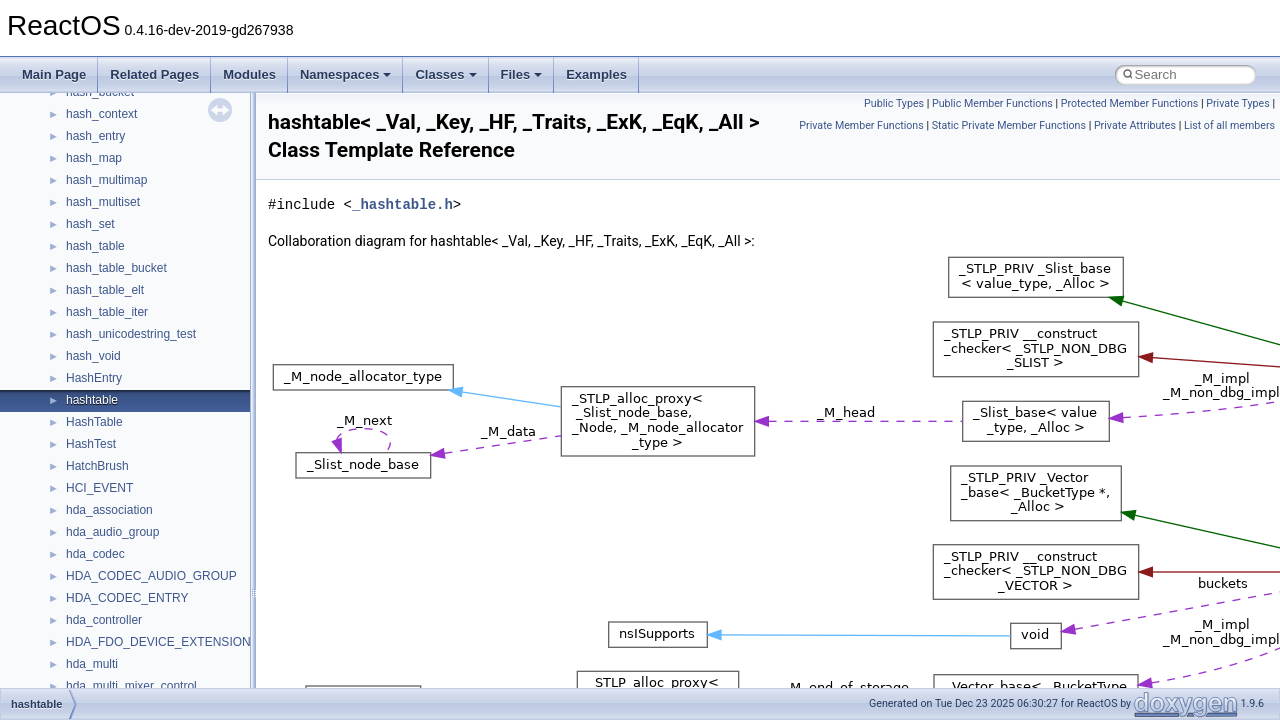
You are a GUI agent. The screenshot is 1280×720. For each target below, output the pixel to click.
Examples (596, 74)
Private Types (1238, 103)
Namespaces (346, 74)
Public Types (894, 103)
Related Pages (154, 74)
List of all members (1229, 125)
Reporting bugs (74, 177)
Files (522, 74)
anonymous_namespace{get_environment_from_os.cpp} (216, 639)
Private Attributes (1135, 125)
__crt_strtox (97, 485)
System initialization (86, 221)
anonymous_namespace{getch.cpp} (161, 661)
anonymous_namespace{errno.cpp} (160, 617)
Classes (445, 74)
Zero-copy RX (71, 199)
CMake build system (88, 111)
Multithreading (71, 243)
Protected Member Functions (1130, 103)
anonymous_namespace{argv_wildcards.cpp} (186, 551)
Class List (76, 419)
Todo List (58, 309)
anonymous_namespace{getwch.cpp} (165, 683)
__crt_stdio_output (115, 463)
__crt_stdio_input (111, 441)
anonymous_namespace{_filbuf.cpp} (162, 529)
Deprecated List (76, 331)
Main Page (54, 74)
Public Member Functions (992, 103)
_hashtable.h (402, 204)
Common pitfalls (77, 133)
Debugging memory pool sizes (114, 155)
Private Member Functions (861, 125)
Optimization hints (81, 265)
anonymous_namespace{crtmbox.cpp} (168, 595)
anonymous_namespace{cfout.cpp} (159, 573)
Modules (249, 74)
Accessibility (98, 507)
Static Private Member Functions (1009, 125)
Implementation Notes (92, 287)
